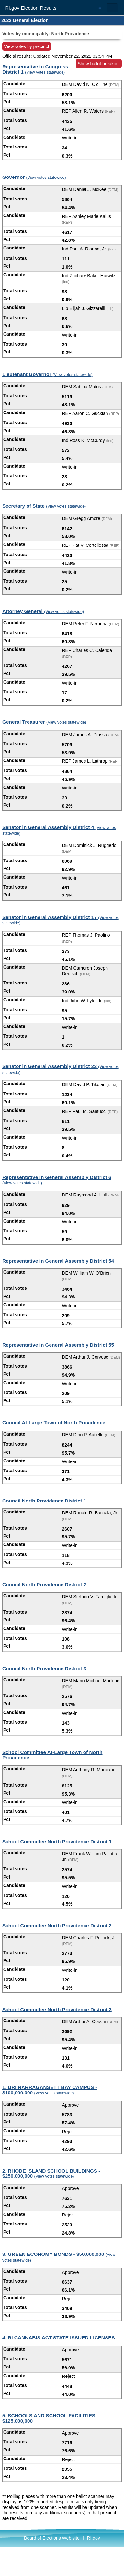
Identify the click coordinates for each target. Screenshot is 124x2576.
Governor (34, 177)
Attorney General (43, 611)
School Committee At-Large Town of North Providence (52, 1754)
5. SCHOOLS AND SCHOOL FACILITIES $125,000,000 (48, 2418)
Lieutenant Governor (47, 374)
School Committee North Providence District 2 (57, 1925)
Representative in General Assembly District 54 (58, 1261)
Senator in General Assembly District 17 (60, 920)
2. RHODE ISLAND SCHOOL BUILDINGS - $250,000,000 (51, 2173)
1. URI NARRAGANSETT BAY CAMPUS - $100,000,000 (49, 2089)
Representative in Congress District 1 (35, 69)
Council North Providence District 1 (44, 1500)
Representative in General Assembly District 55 (58, 1345)
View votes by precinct (26, 46)
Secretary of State (44, 506)
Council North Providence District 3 (44, 1668)
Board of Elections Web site (52, 2537)
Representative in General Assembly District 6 (56, 1180)
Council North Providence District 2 (44, 1584)
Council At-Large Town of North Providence (53, 1422)
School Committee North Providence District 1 (57, 1841)
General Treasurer (44, 722)
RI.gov (93, 2537)
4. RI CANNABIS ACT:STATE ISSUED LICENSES (58, 2337)
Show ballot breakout (99, 63)
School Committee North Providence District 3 (57, 2009)
